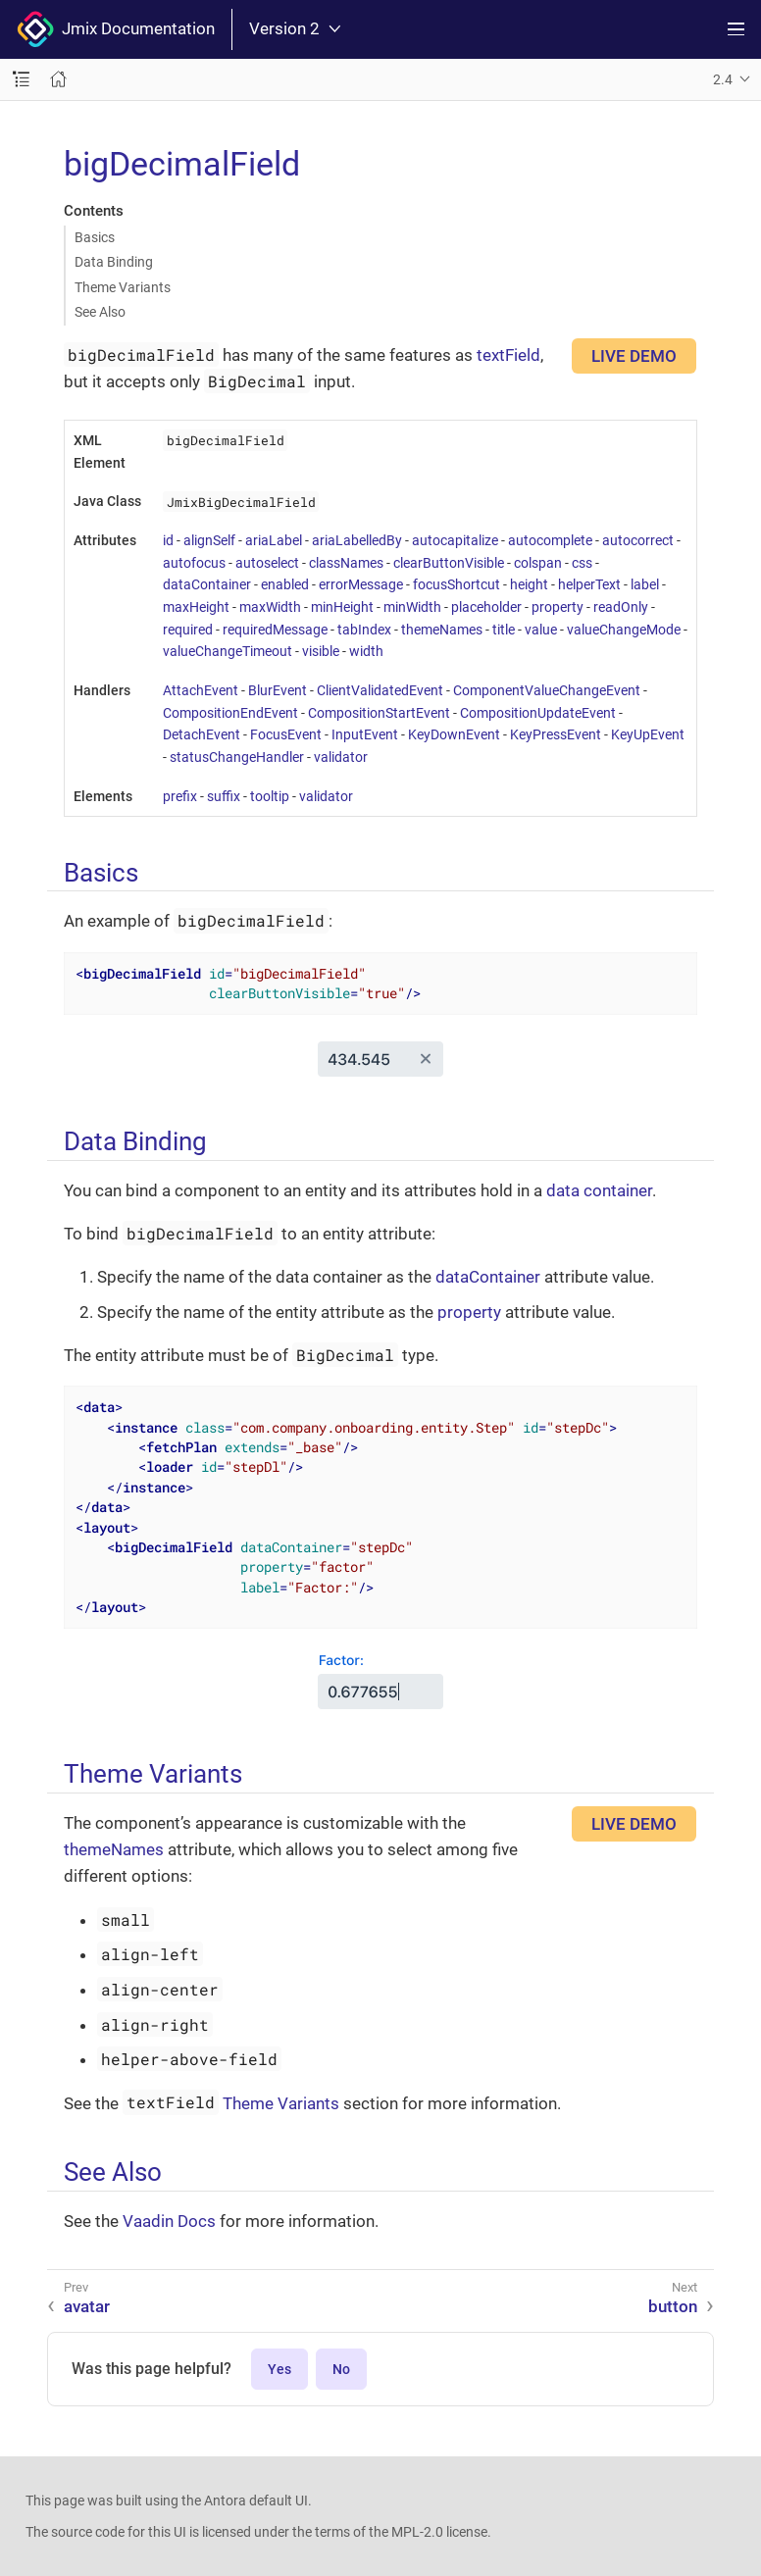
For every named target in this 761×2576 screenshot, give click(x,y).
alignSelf (209, 540)
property (557, 607)
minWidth (412, 607)
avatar (87, 2306)
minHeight (342, 607)
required (188, 629)
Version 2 (294, 29)
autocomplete (550, 540)
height (529, 584)
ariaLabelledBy (357, 540)
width (366, 651)
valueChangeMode (624, 629)
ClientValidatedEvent (380, 690)
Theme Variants (123, 287)
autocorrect (638, 540)
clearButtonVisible (448, 563)
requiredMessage (275, 629)
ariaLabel (273, 540)
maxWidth (270, 607)
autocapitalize (455, 540)
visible (320, 651)
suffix (223, 796)
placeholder (486, 607)
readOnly (620, 607)
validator (341, 757)
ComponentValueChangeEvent (546, 690)
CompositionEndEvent (230, 713)
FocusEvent (286, 734)
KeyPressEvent (555, 734)
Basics (95, 237)
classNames (346, 563)
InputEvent (364, 734)
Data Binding (114, 262)
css (582, 563)
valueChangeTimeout (227, 651)
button (672, 2306)
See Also (100, 312)
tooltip (269, 796)
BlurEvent (277, 690)
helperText (589, 584)
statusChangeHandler (237, 757)
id (168, 540)
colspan (538, 563)
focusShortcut (456, 584)
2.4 (723, 79)
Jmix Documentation (116, 29)
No (341, 2369)
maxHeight (196, 607)
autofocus (194, 563)
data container (599, 1190)
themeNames (441, 629)
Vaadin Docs (169, 2221)
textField (508, 355)
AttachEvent (200, 690)
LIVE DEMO (634, 356)
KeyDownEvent (454, 734)
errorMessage (361, 584)
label (645, 584)
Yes (279, 2369)
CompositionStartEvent (379, 713)
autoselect (267, 563)
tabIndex (364, 629)
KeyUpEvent (648, 734)
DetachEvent (201, 734)
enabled (285, 584)
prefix (180, 796)
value (541, 629)
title (503, 629)
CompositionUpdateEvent (538, 713)
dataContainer (207, 584)
